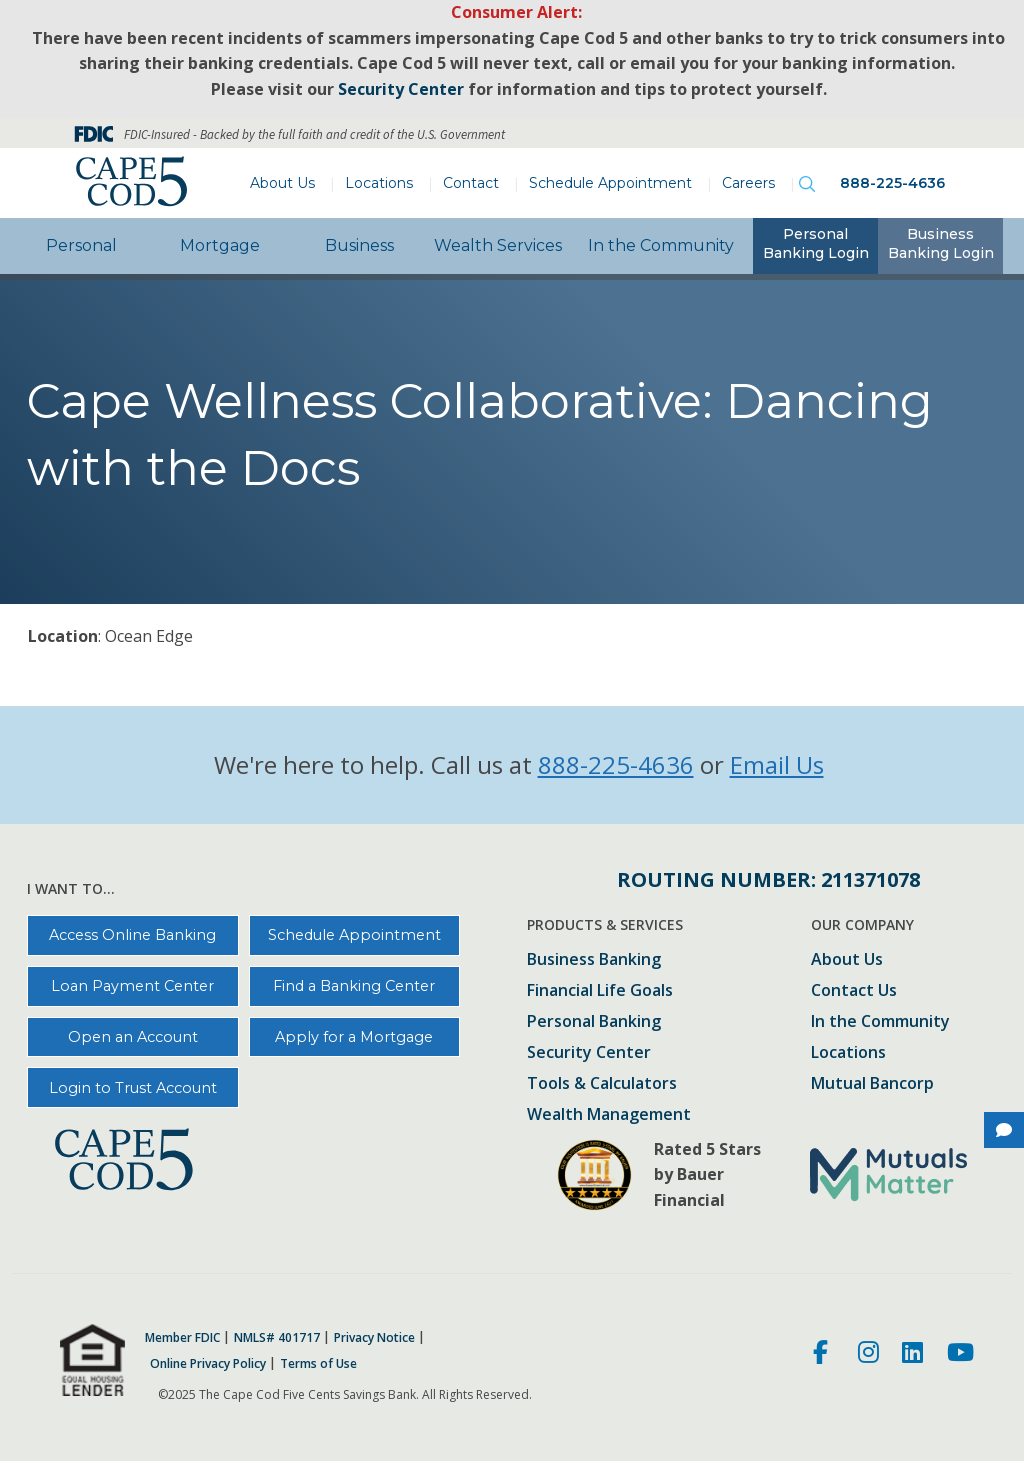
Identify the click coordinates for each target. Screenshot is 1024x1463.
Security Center (589, 1053)
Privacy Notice (374, 1338)
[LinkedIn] (912, 1355)
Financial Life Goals (600, 991)
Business (359, 245)
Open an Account (133, 1037)
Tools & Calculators (602, 1084)
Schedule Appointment (610, 183)
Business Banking (594, 960)
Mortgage (220, 245)
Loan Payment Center (132, 986)
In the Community (661, 245)
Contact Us (854, 991)
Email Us (777, 764)
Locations (379, 183)
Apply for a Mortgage (354, 1037)
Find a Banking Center (354, 986)
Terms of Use (318, 1364)
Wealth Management (609, 1115)
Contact (471, 183)
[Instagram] (868, 1355)
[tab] (815, 246)
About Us (282, 183)
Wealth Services (498, 245)
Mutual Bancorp (872, 1084)
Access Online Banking (132, 935)
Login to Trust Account (133, 1088)
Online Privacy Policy (208, 1364)
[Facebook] (823, 1355)
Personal (81, 245)
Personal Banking (594, 1022)
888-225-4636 (892, 183)
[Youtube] (960, 1355)
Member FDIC (182, 1338)
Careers (748, 183)
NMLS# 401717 (277, 1338)
